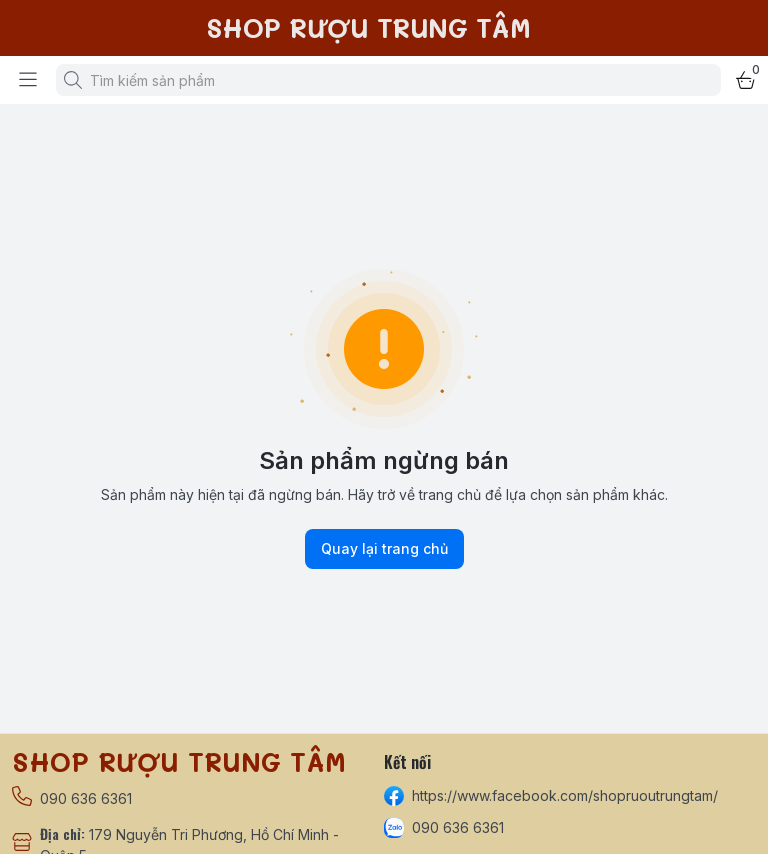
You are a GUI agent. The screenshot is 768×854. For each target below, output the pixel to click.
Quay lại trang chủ (384, 549)
